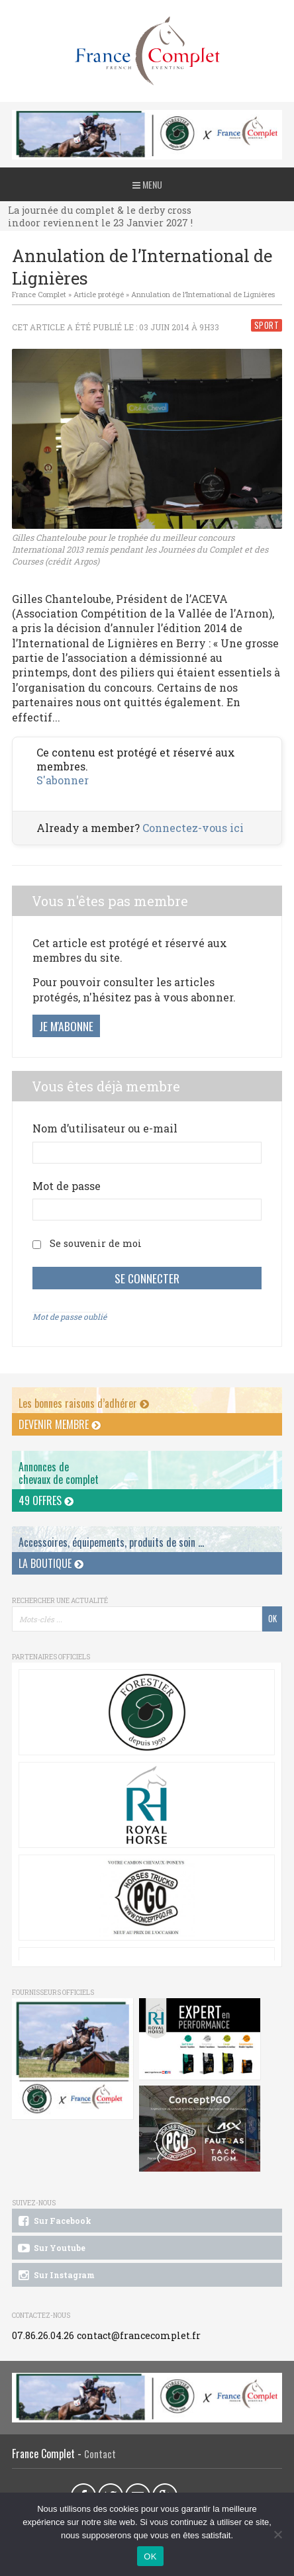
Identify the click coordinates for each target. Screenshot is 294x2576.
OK (150, 2556)
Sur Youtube (50, 2248)
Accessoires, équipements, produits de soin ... (111, 1542)
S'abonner (62, 780)
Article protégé (99, 294)
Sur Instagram (55, 2275)
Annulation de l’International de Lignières (203, 294)
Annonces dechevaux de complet (59, 1473)
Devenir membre (60, 1424)
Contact (100, 2454)
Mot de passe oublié (69, 1316)
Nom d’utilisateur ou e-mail (104, 1128)
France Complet (39, 294)
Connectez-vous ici (193, 828)
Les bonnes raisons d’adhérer (84, 1403)
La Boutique (51, 1563)
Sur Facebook (53, 2221)
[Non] (277, 2534)
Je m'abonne (66, 1026)
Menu (147, 184)
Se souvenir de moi (96, 1243)
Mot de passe (66, 1186)
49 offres (46, 1500)
